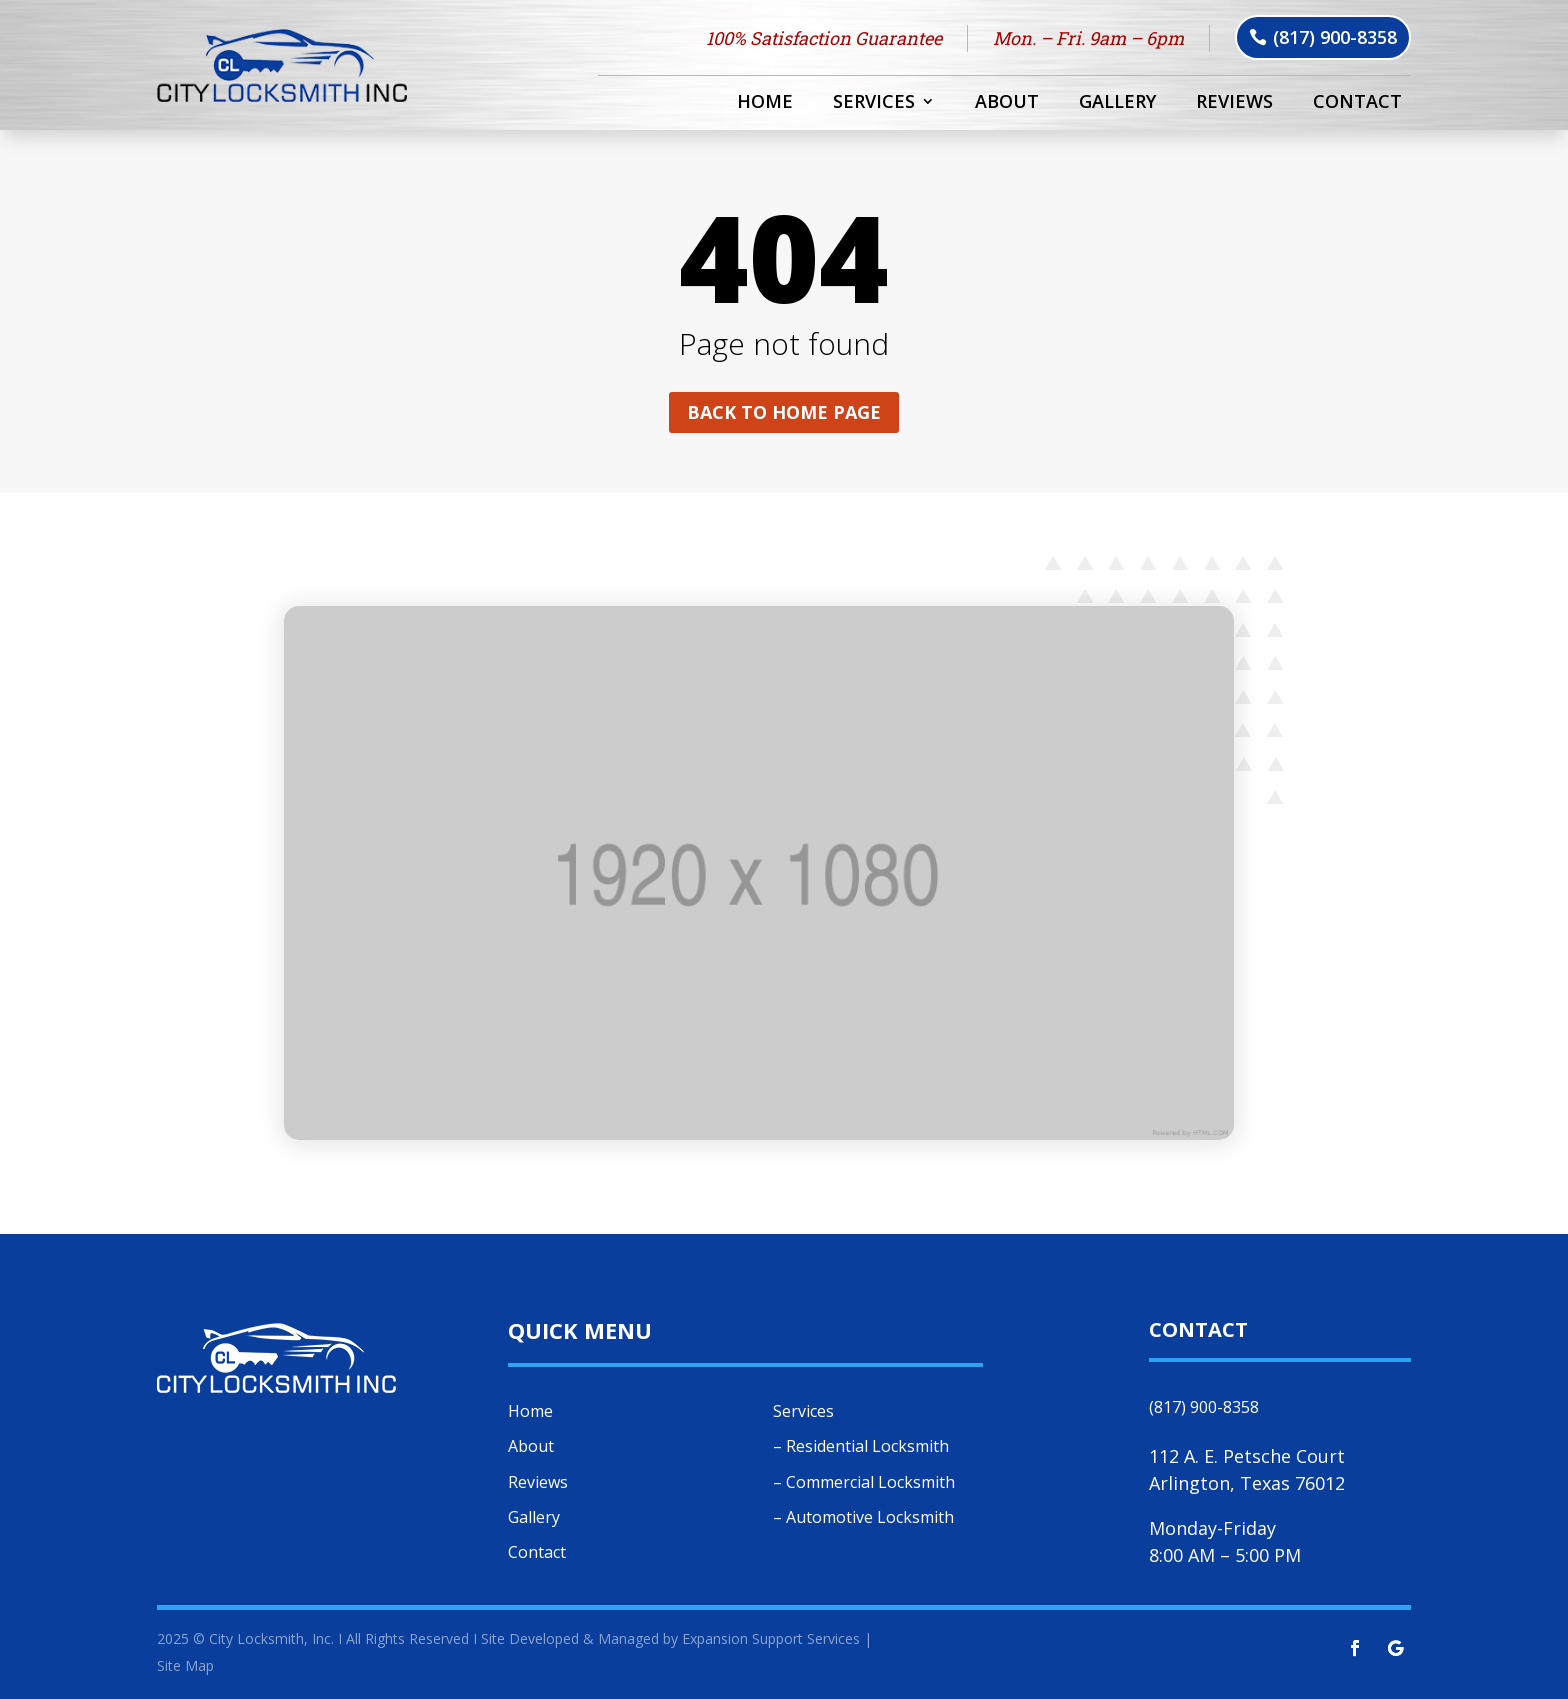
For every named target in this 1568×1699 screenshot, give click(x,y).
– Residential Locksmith (861, 1446)
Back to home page (784, 412)
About (1007, 103)
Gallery (1117, 103)
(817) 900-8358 (1335, 37)
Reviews (1234, 103)
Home (765, 103)
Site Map (185, 1665)
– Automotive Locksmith (863, 1517)
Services (874, 103)
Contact (1357, 103)
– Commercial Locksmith (864, 1482)
